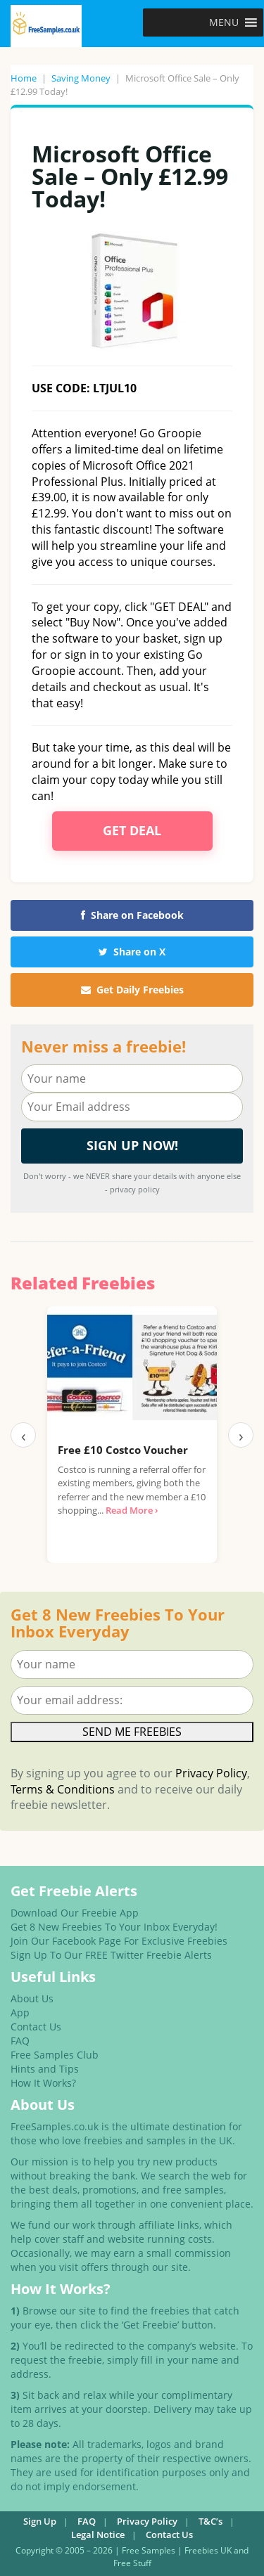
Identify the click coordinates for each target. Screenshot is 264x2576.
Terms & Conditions (63, 1789)
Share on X (132, 951)
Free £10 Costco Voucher (123, 1450)
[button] (224, 22)
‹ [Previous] (23, 1434)
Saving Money (81, 78)
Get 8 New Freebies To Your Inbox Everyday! (114, 1926)
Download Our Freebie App (75, 1912)
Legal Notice (98, 2534)
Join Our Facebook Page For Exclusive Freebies (119, 1940)
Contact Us (36, 2026)
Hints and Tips (45, 2068)
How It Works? (43, 2082)
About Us (32, 1998)
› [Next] (241, 1434)
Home (24, 78)
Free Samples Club (55, 2054)
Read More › (132, 1510)
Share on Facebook (132, 915)
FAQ (20, 2040)
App (20, 2012)
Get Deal (132, 830)
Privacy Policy (211, 1773)
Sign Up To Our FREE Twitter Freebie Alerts (111, 1955)
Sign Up (39, 2521)
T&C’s (210, 2521)
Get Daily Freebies (132, 989)
